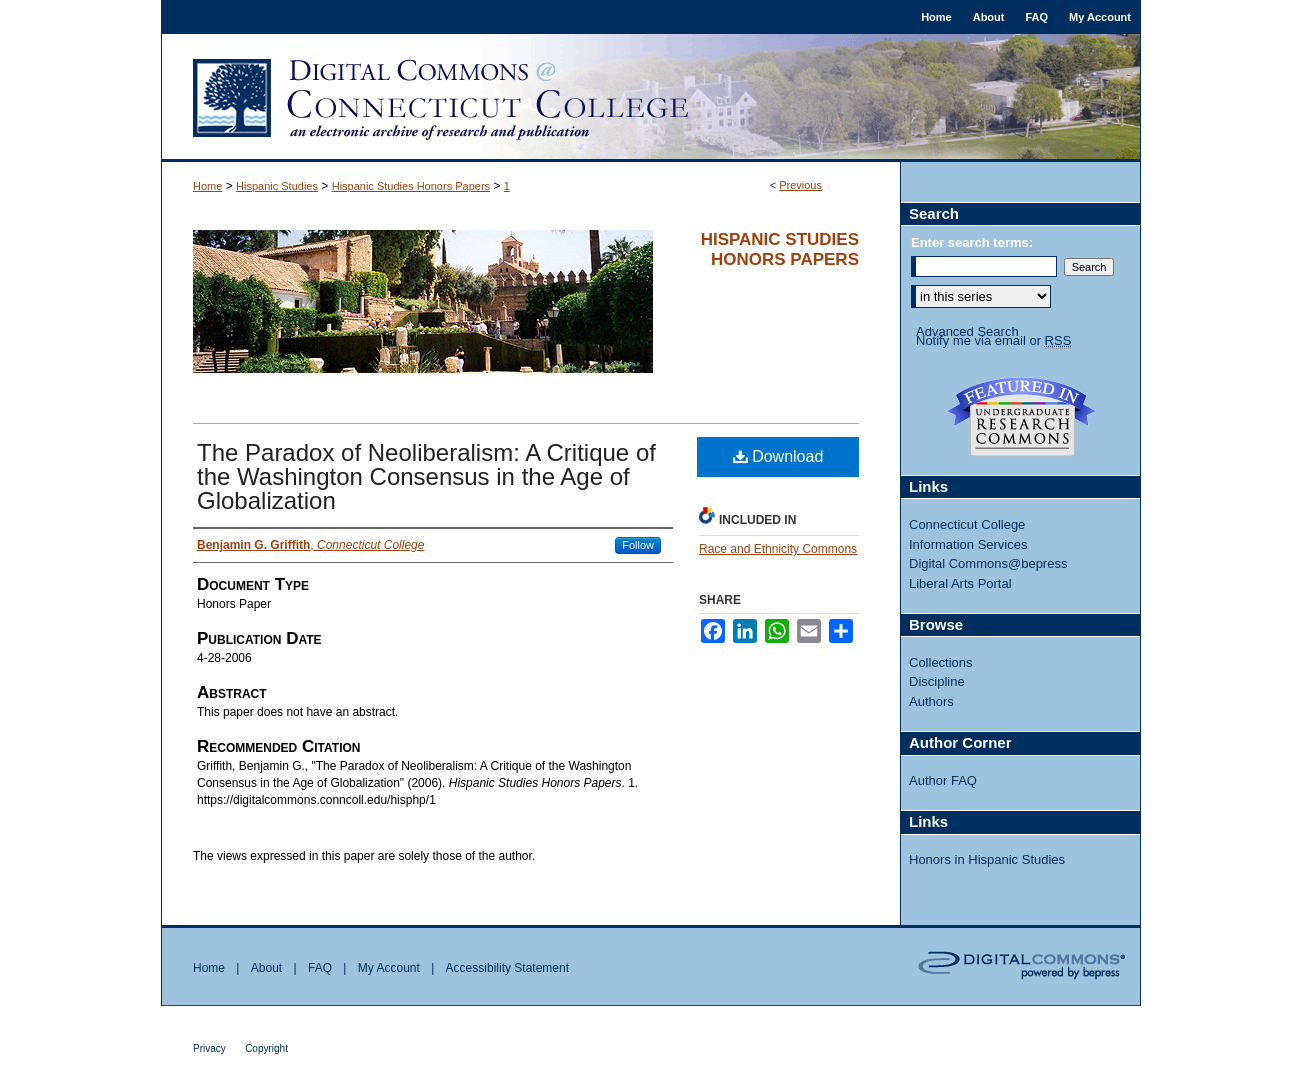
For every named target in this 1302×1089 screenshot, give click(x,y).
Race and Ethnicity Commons (778, 549)
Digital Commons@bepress (988, 563)
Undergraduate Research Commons (1021, 417)
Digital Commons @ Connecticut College (651, 98)
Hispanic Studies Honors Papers (411, 186)
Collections (941, 662)
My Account (389, 968)
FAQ (320, 968)
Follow (638, 545)
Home (207, 186)
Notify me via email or (993, 341)
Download (778, 456)
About (266, 968)
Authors (931, 701)
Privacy (209, 1048)
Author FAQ (943, 780)
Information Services (968, 544)
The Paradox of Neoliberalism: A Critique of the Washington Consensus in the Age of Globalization (426, 476)
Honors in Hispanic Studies (987, 859)
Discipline (937, 681)
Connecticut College (967, 524)
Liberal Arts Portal (960, 583)
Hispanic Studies (277, 186)
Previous (800, 185)
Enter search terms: (972, 242)
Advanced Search (967, 331)
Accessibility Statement (507, 968)
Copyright (266, 1048)
